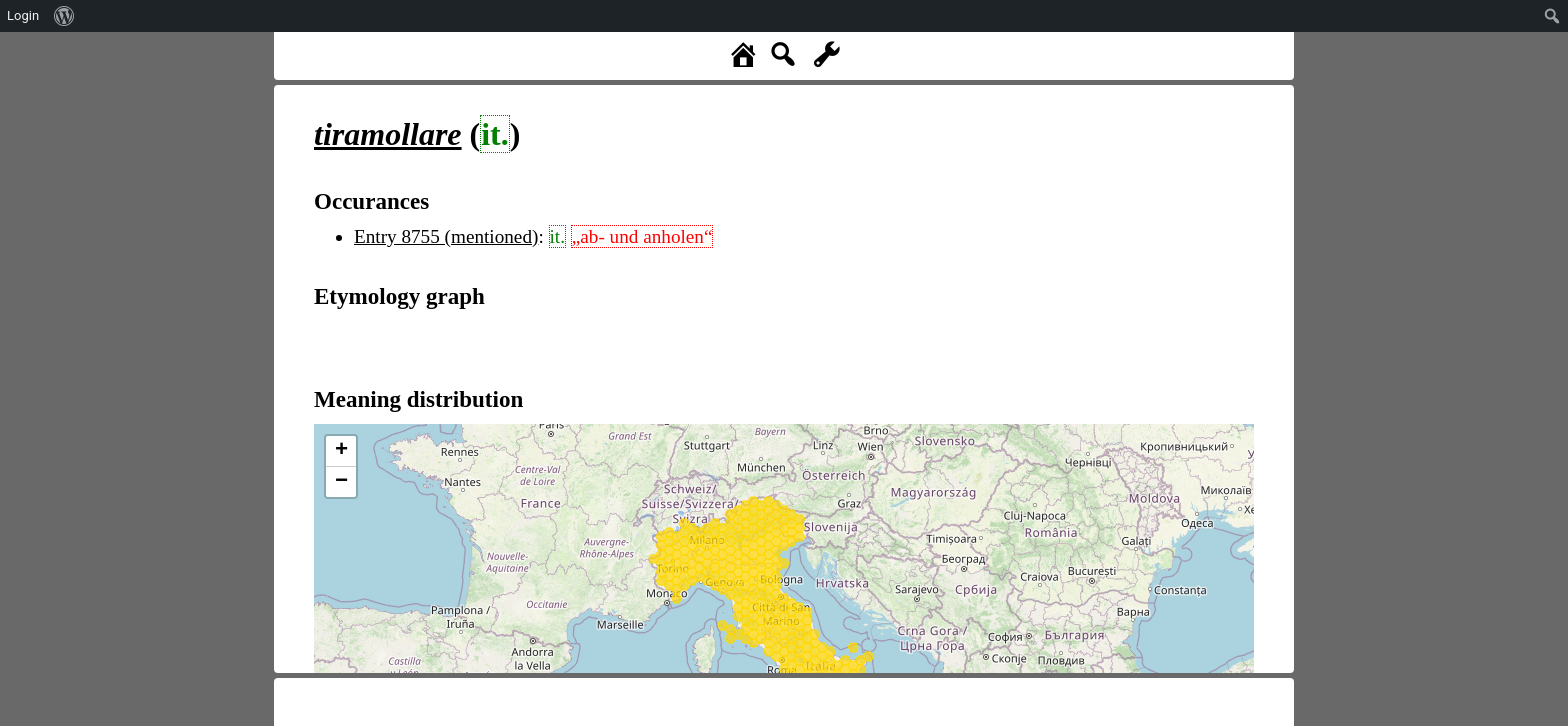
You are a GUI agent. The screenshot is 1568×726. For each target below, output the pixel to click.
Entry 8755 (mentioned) (446, 236)
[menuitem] (64, 16)
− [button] (341, 482)
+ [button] (341, 451)
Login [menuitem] (23, 15)
